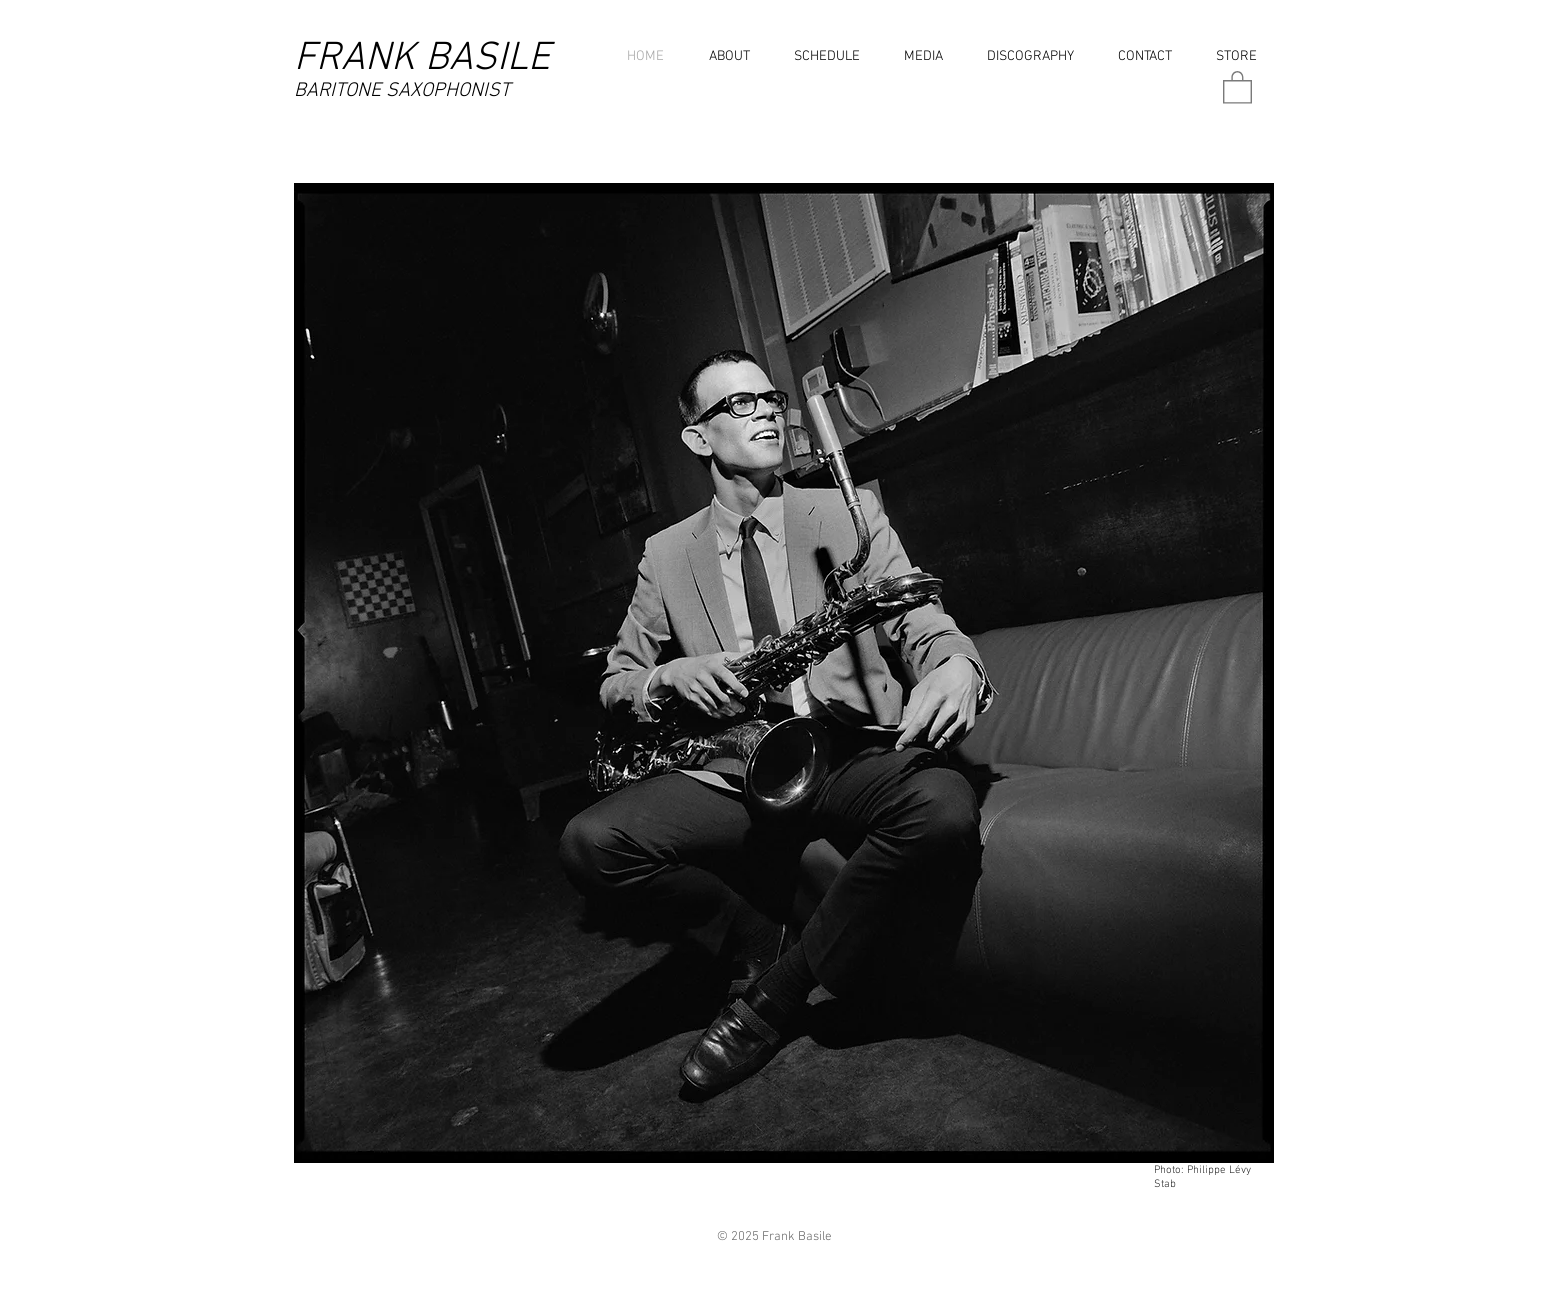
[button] (918, 56)
